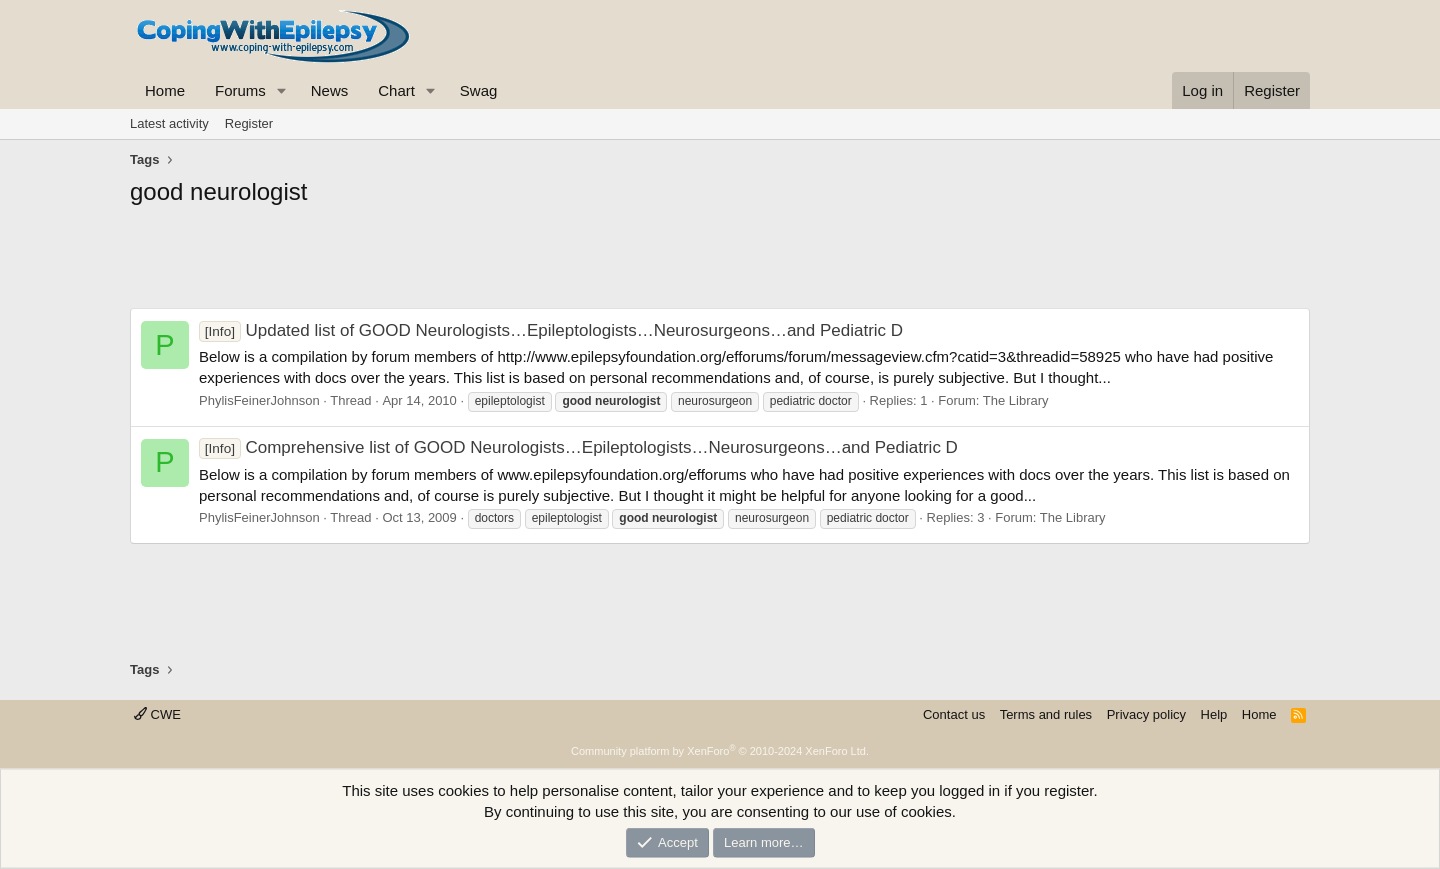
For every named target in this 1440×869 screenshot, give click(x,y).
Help (1214, 714)
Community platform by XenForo (720, 751)
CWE (157, 714)
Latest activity (169, 123)
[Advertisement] (720, 263)
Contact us (954, 714)
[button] (282, 90)
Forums (240, 90)
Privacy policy (1146, 714)
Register (249, 123)
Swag (479, 90)
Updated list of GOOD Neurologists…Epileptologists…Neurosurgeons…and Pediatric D (551, 330)
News (330, 90)
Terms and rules (1046, 714)
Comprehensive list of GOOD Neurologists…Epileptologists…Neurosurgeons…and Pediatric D (578, 447)
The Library (1016, 400)
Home (165, 90)
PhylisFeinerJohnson (259, 400)
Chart (396, 90)
